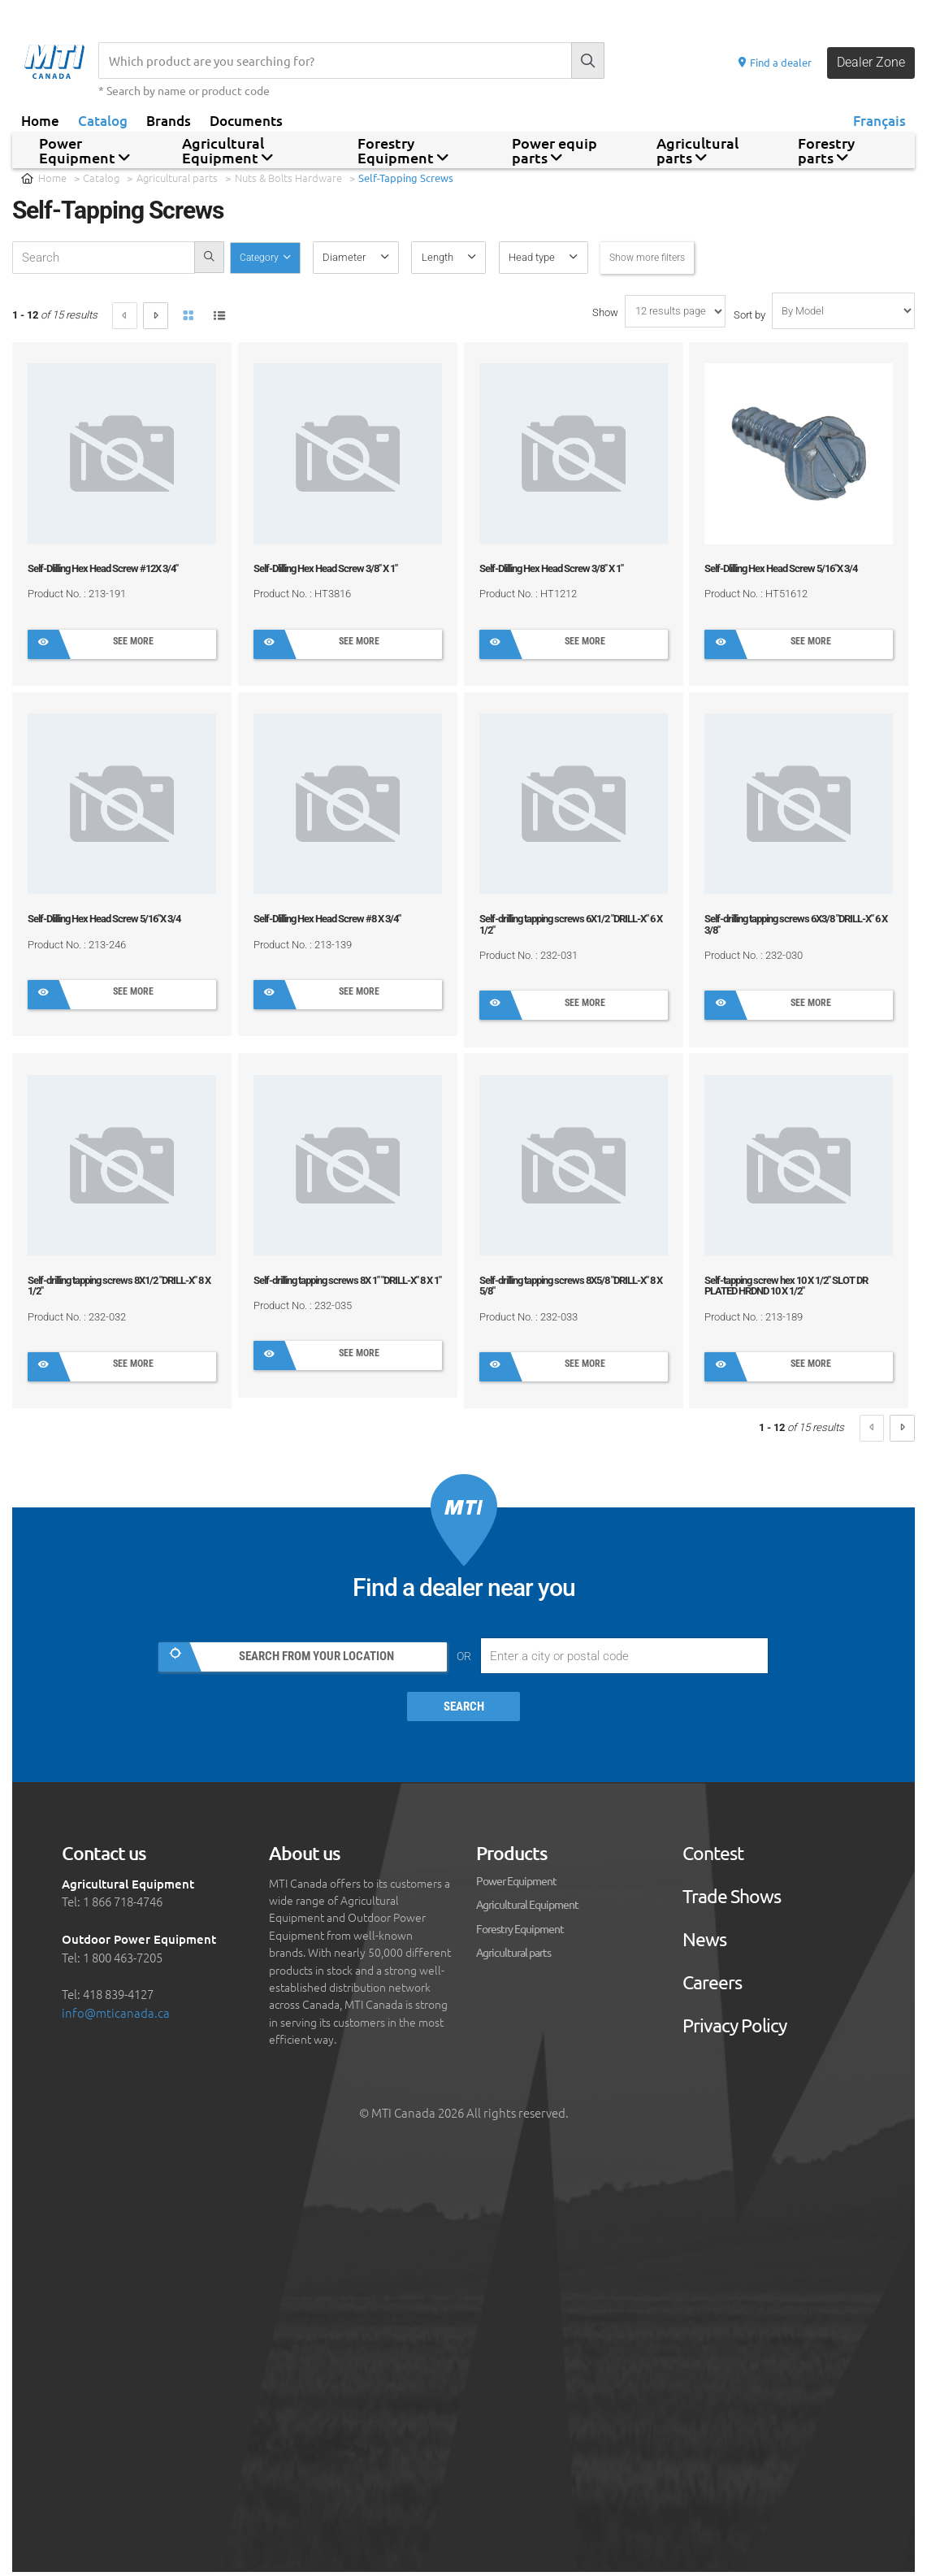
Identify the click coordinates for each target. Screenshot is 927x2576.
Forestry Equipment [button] (402, 150)
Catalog (103, 120)
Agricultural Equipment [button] (227, 150)
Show (605, 312)
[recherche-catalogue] (103, 257)
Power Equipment (516, 1883)
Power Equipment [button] (84, 150)
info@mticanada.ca (116, 2015)
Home (40, 120)
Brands (168, 120)
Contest (712, 1856)
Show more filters (654, 257)
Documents (246, 120)
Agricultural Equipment (527, 1907)
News (704, 1942)
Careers (712, 1985)
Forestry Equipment (520, 1931)
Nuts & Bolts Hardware (288, 177)
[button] (360, 257)
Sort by (749, 315)
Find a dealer (768, 62)
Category (262, 257)
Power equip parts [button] (554, 150)
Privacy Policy (734, 2028)
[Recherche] (333, 60)
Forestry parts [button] (826, 150)
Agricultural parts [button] (697, 150)
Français (879, 120)
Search (464, 1710)
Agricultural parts (177, 177)
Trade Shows (731, 1899)
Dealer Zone (868, 62)
